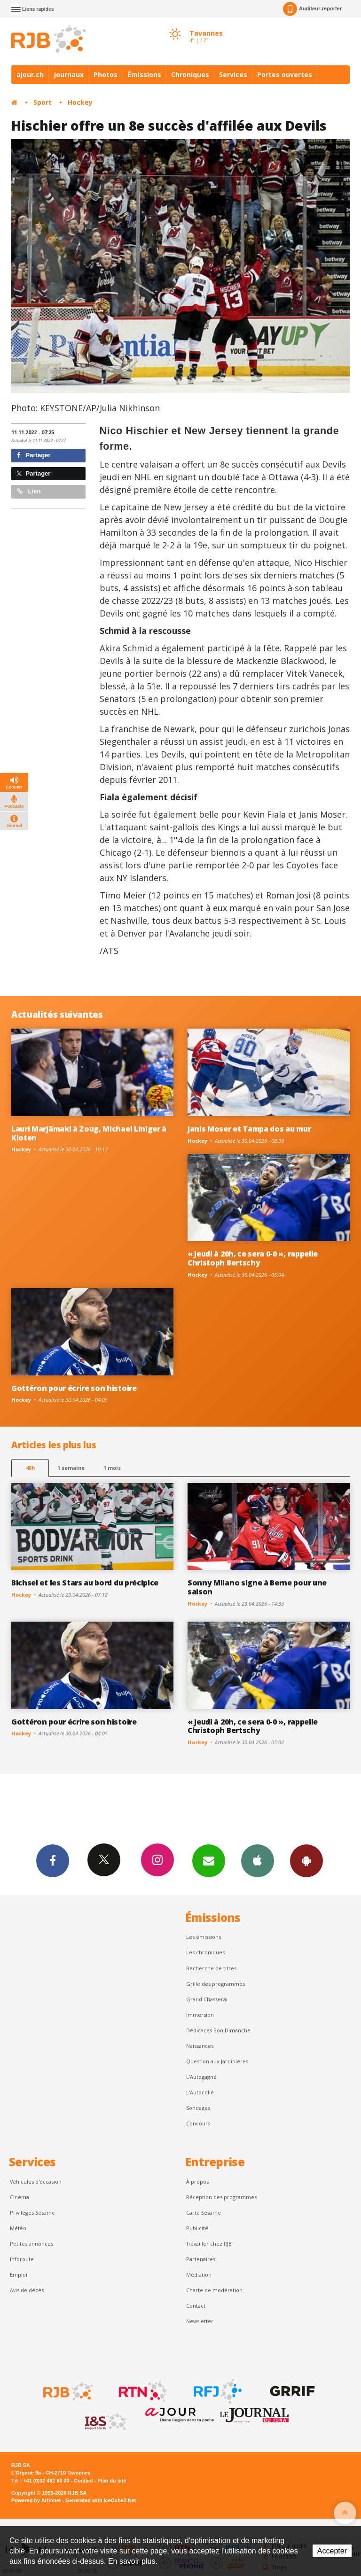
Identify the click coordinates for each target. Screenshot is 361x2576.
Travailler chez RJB (209, 2243)
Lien (28, 491)
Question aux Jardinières (217, 2061)
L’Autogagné (201, 2077)
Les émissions (203, 1937)
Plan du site (111, 2480)
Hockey (80, 102)
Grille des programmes (215, 1984)
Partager (33, 455)
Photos (106, 74)
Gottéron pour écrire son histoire (74, 1388)
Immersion (200, 2015)
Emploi (18, 2275)
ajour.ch (30, 74)
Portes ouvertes (284, 74)
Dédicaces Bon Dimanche (218, 2030)
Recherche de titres (211, 1968)
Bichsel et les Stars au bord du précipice (84, 1582)
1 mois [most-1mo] (112, 1467)
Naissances (199, 2046)
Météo (18, 2228)
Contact (195, 2306)
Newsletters (208, 1860)
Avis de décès (27, 2290)
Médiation (199, 2275)
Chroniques (190, 74)
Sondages (198, 2108)
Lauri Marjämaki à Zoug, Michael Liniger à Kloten (88, 1133)
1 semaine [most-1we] (71, 1467)
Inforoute (22, 2259)
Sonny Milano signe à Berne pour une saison (257, 1587)
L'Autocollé (200, 2092)
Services (233, 74)
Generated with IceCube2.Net (100, 2500)
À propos (197, 2181)
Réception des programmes (221, 2197)
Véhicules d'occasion (36, 2181)
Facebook (52, 1860)
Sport (42, 102)
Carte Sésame (203, 2212)
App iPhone (257, 1860)
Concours (198, 2123)
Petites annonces (31, 2243)
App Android (306, 1860)
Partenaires (200, 2259)
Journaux (69, 74)
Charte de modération (214, 2290)
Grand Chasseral (207, 1999)
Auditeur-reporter (312, 9)
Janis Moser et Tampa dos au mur (249, 1129)
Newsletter (199, 2321)
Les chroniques (205, 1952)
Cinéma (19, 2197)
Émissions (144, 74)
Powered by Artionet (36, 2500)
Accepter (332, 2551)
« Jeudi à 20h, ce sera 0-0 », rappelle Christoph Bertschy (253, 1258)
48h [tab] (30, 1467)
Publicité (197, 2228)
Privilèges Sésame (32, 2212)
